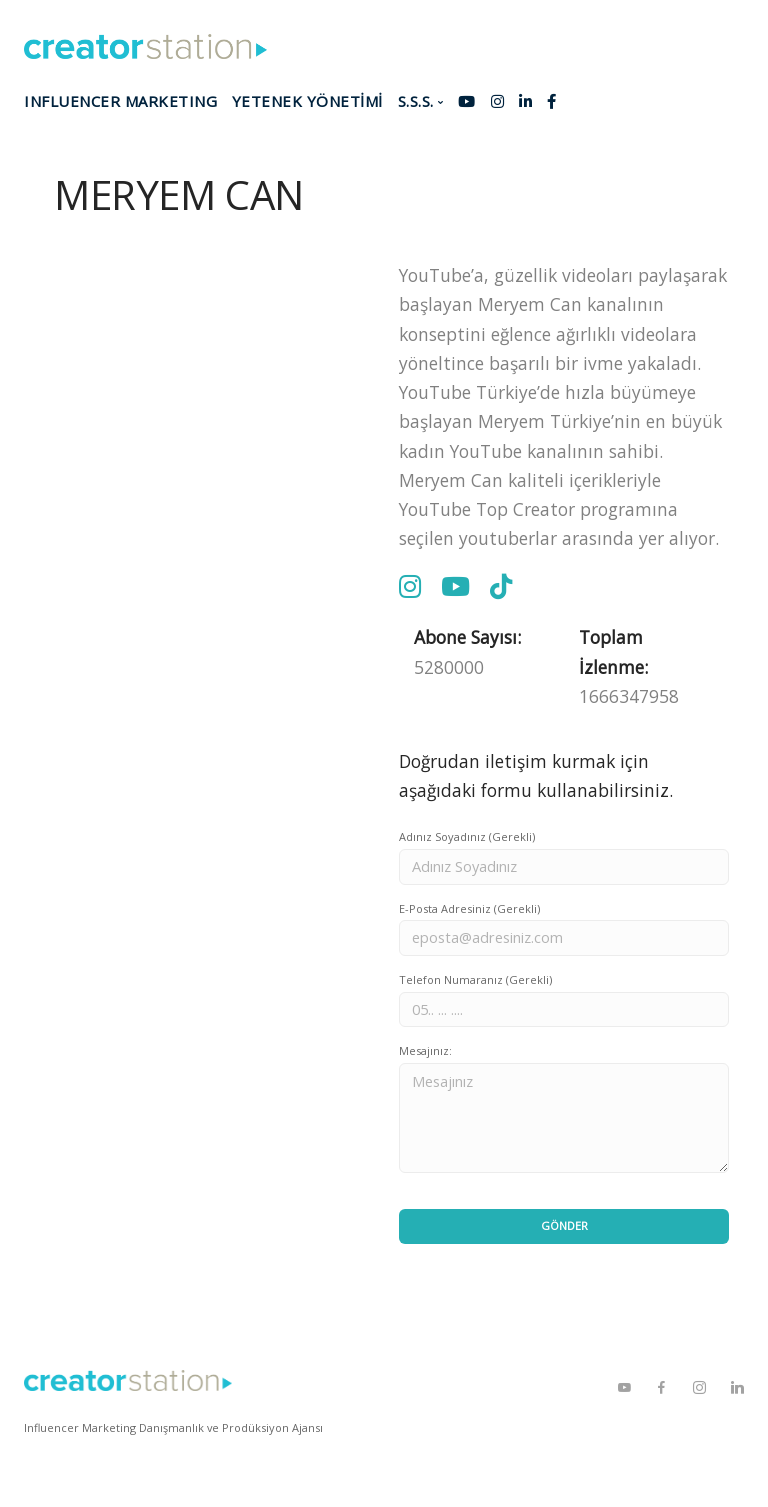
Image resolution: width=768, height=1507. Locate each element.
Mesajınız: (425, 1050)
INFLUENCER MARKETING (120, 101)
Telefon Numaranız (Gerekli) (475, 979)
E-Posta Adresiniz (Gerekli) (469, 908)
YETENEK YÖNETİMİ (307, 101)
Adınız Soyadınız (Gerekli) (467, 836)
